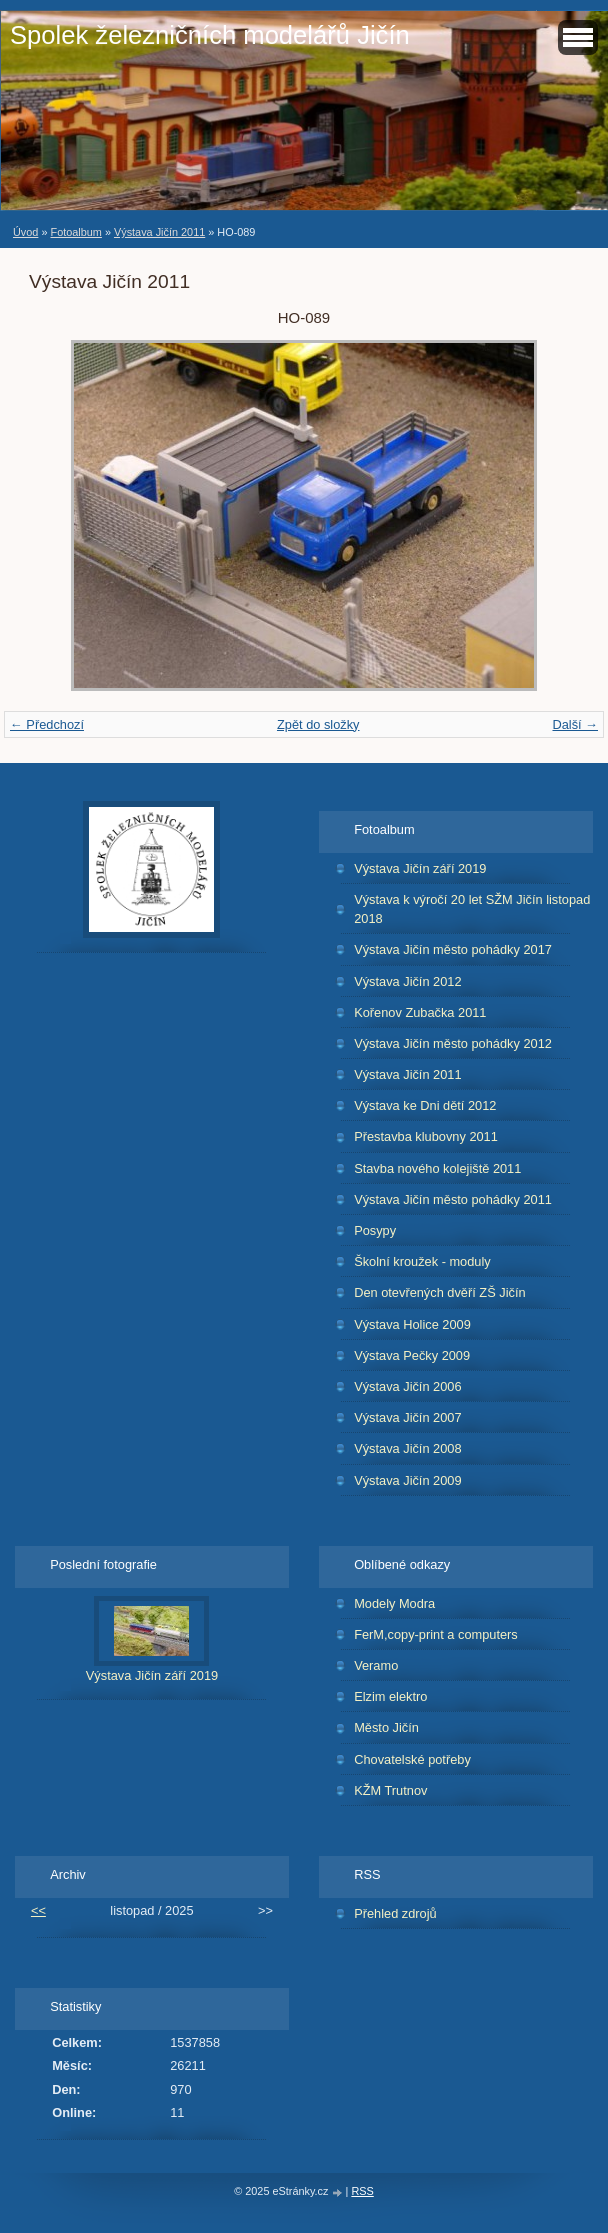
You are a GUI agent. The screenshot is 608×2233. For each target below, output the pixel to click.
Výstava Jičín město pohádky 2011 (453, 1199)
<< (38, 1910)
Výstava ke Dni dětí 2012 (425, 1105)
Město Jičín (386, 1727)
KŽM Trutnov (390, 1790)
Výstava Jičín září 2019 (420, 868)
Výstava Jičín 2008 (407, 1448)
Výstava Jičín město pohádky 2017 (453, 949)
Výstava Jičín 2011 (159, 232)
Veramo (376, 1665)
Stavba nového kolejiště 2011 (437, 1168)
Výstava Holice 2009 (412, 1324)
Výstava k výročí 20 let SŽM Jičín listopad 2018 (472, 909)
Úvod (25, 232)
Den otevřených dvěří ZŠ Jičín (439, 1292)
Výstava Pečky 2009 (412, 1355)
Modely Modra (394, 1603)
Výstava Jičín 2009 (407, 1480)
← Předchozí (47, 724)
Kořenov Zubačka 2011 (420, 1012)
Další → (575, 724)
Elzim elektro (390, 1696)
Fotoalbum (75, 232)
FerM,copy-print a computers (436, 1634)
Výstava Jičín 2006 (407, 1386)
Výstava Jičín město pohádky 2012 (453, 1043)
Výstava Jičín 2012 (407, 981)
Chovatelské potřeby (412, 1759)
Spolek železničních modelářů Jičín (210, 35)
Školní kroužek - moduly (422, 1261)
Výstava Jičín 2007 (407, 1417)
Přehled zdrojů (395, 1913)
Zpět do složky (318, 724)
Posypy (375, 1230)
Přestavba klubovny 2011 (426, 1136)
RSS (362, 2191)
